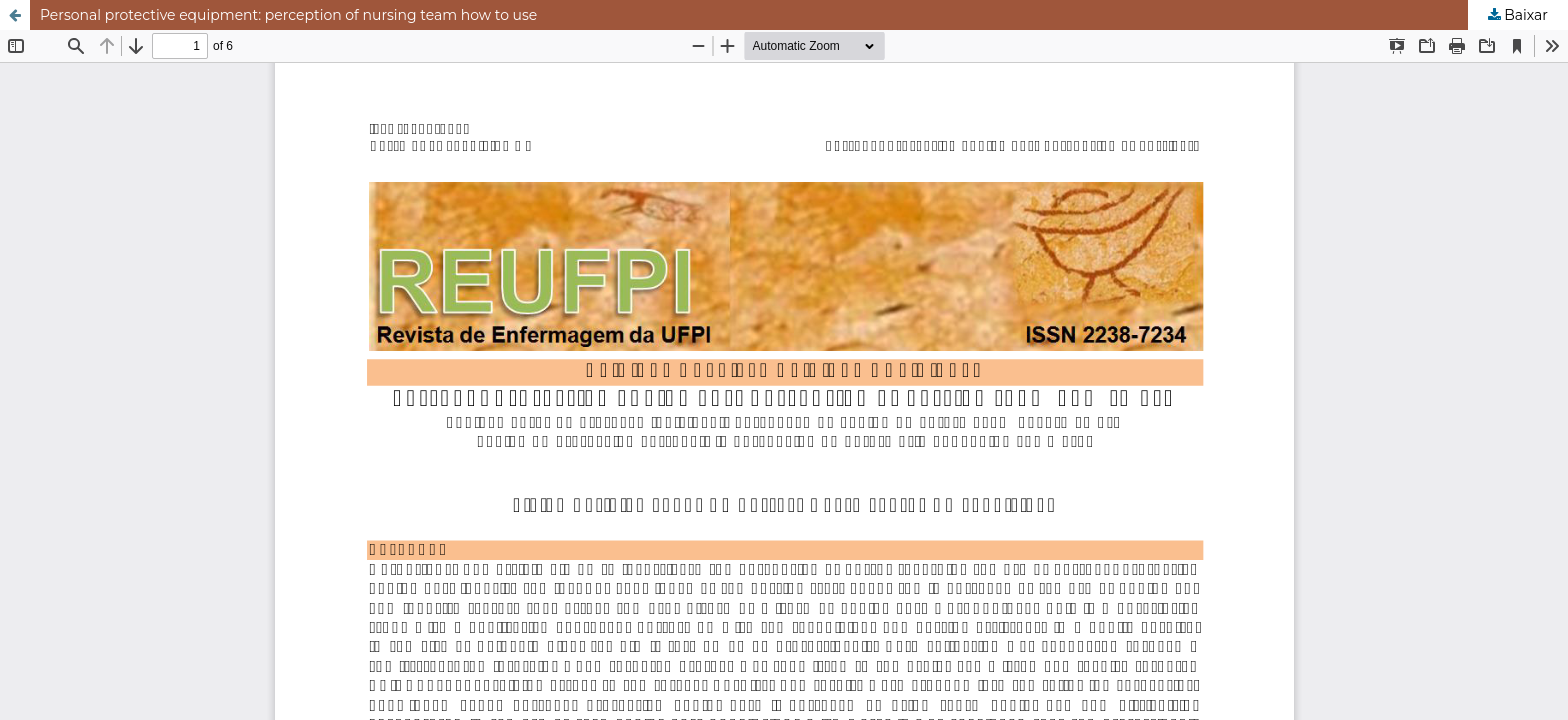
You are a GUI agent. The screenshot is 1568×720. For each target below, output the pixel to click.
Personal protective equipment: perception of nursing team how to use (288, 15)
